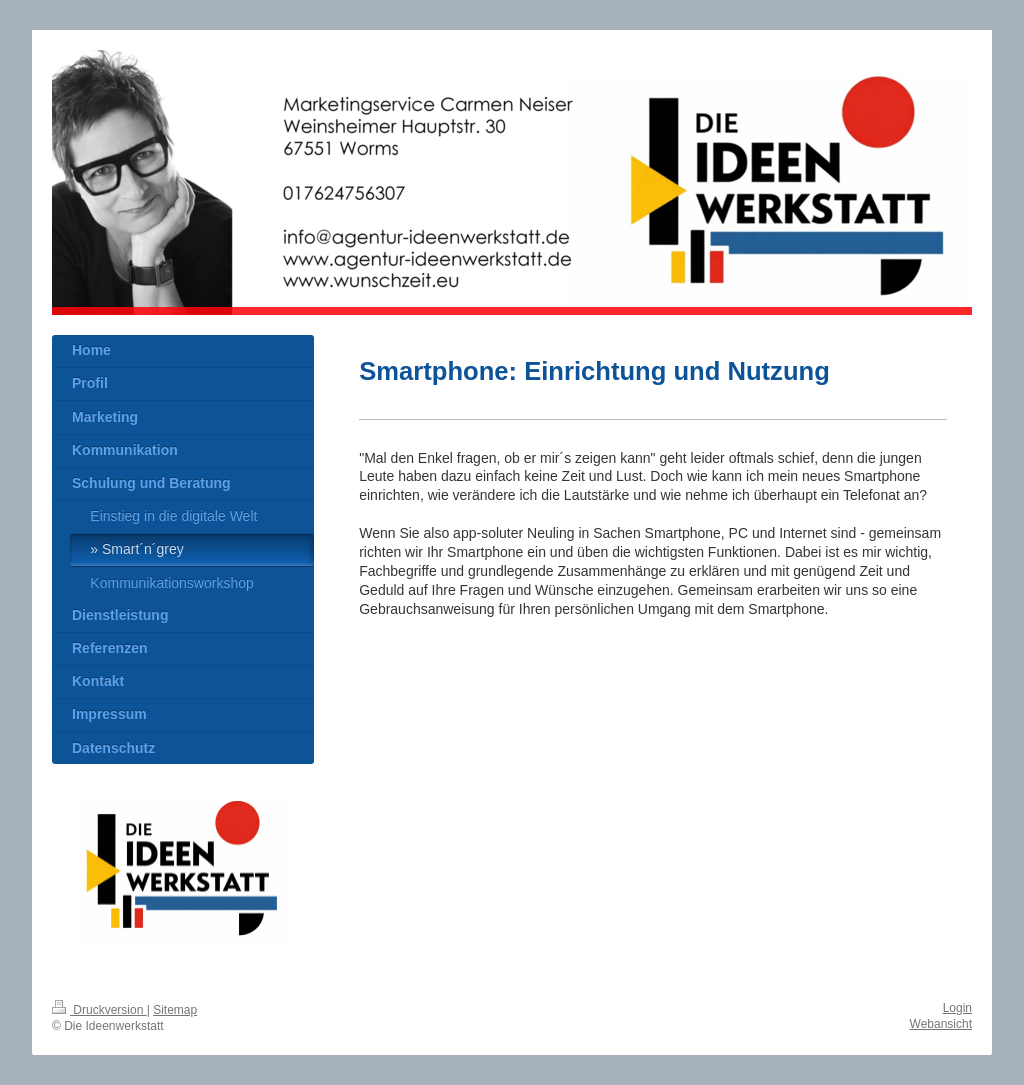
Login (957, 1008)
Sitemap (175, 1010)
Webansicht (941, 1024)
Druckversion (99, 1010)
